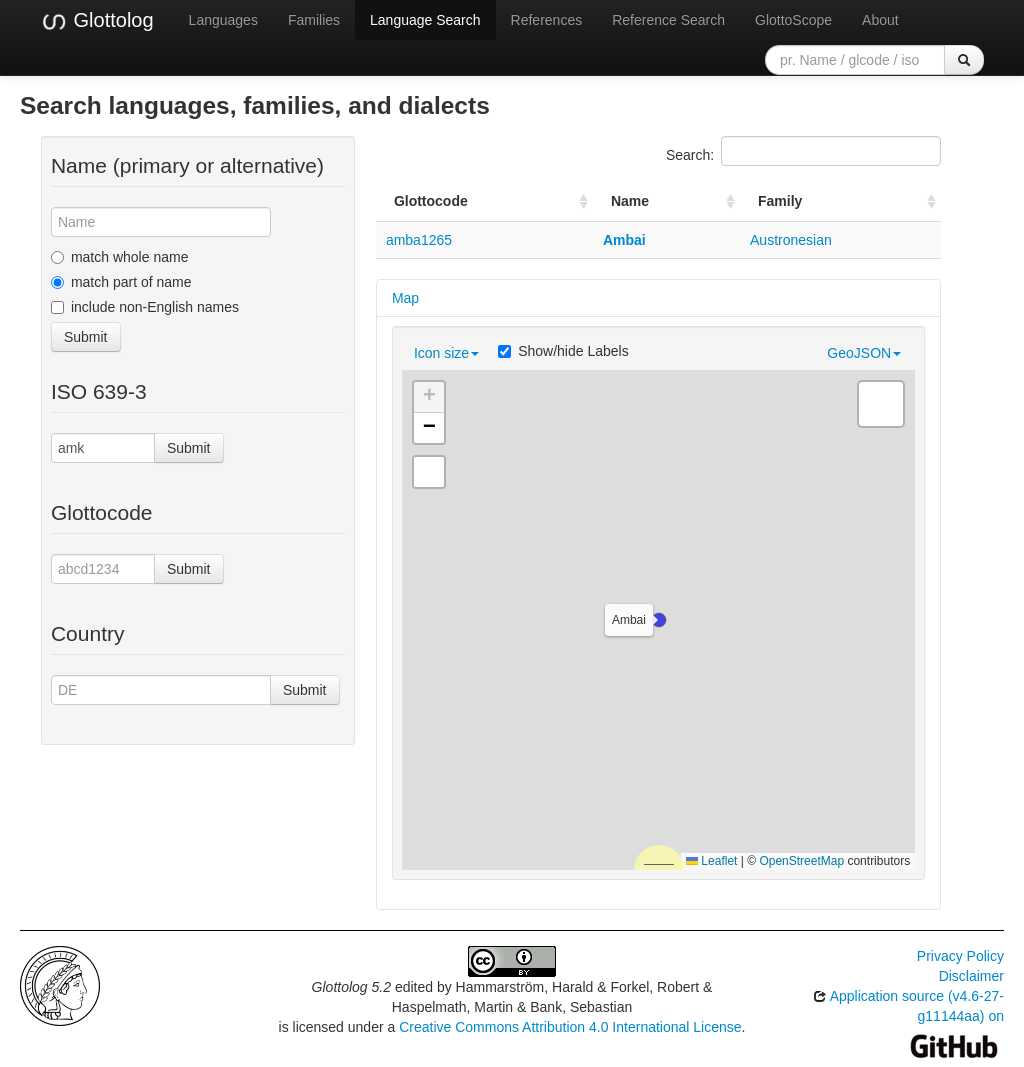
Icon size (446, 353)
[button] (659, 620)
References (547, 20)
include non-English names (145, 307)
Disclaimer (971, 976)
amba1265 (419, 240)
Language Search (425, 20)
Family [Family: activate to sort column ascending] (780, 201)
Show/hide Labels (563, 351)
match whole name (120, 257)
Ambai (624, 240)
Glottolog (97, 21)
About (880, 20)
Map (405, 298)
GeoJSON (864, 353)
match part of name (121, 282)
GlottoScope (793, 20)
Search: (803, 151)
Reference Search (668, 20)
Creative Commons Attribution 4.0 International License (570, 1027)
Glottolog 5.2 (351, 987)
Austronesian (791, 240)
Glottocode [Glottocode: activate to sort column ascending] (431, 201)
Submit (86, 337)
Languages (223, 20)
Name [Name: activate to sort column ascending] (630, 201)
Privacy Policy (960, 956)
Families (314, 20)
